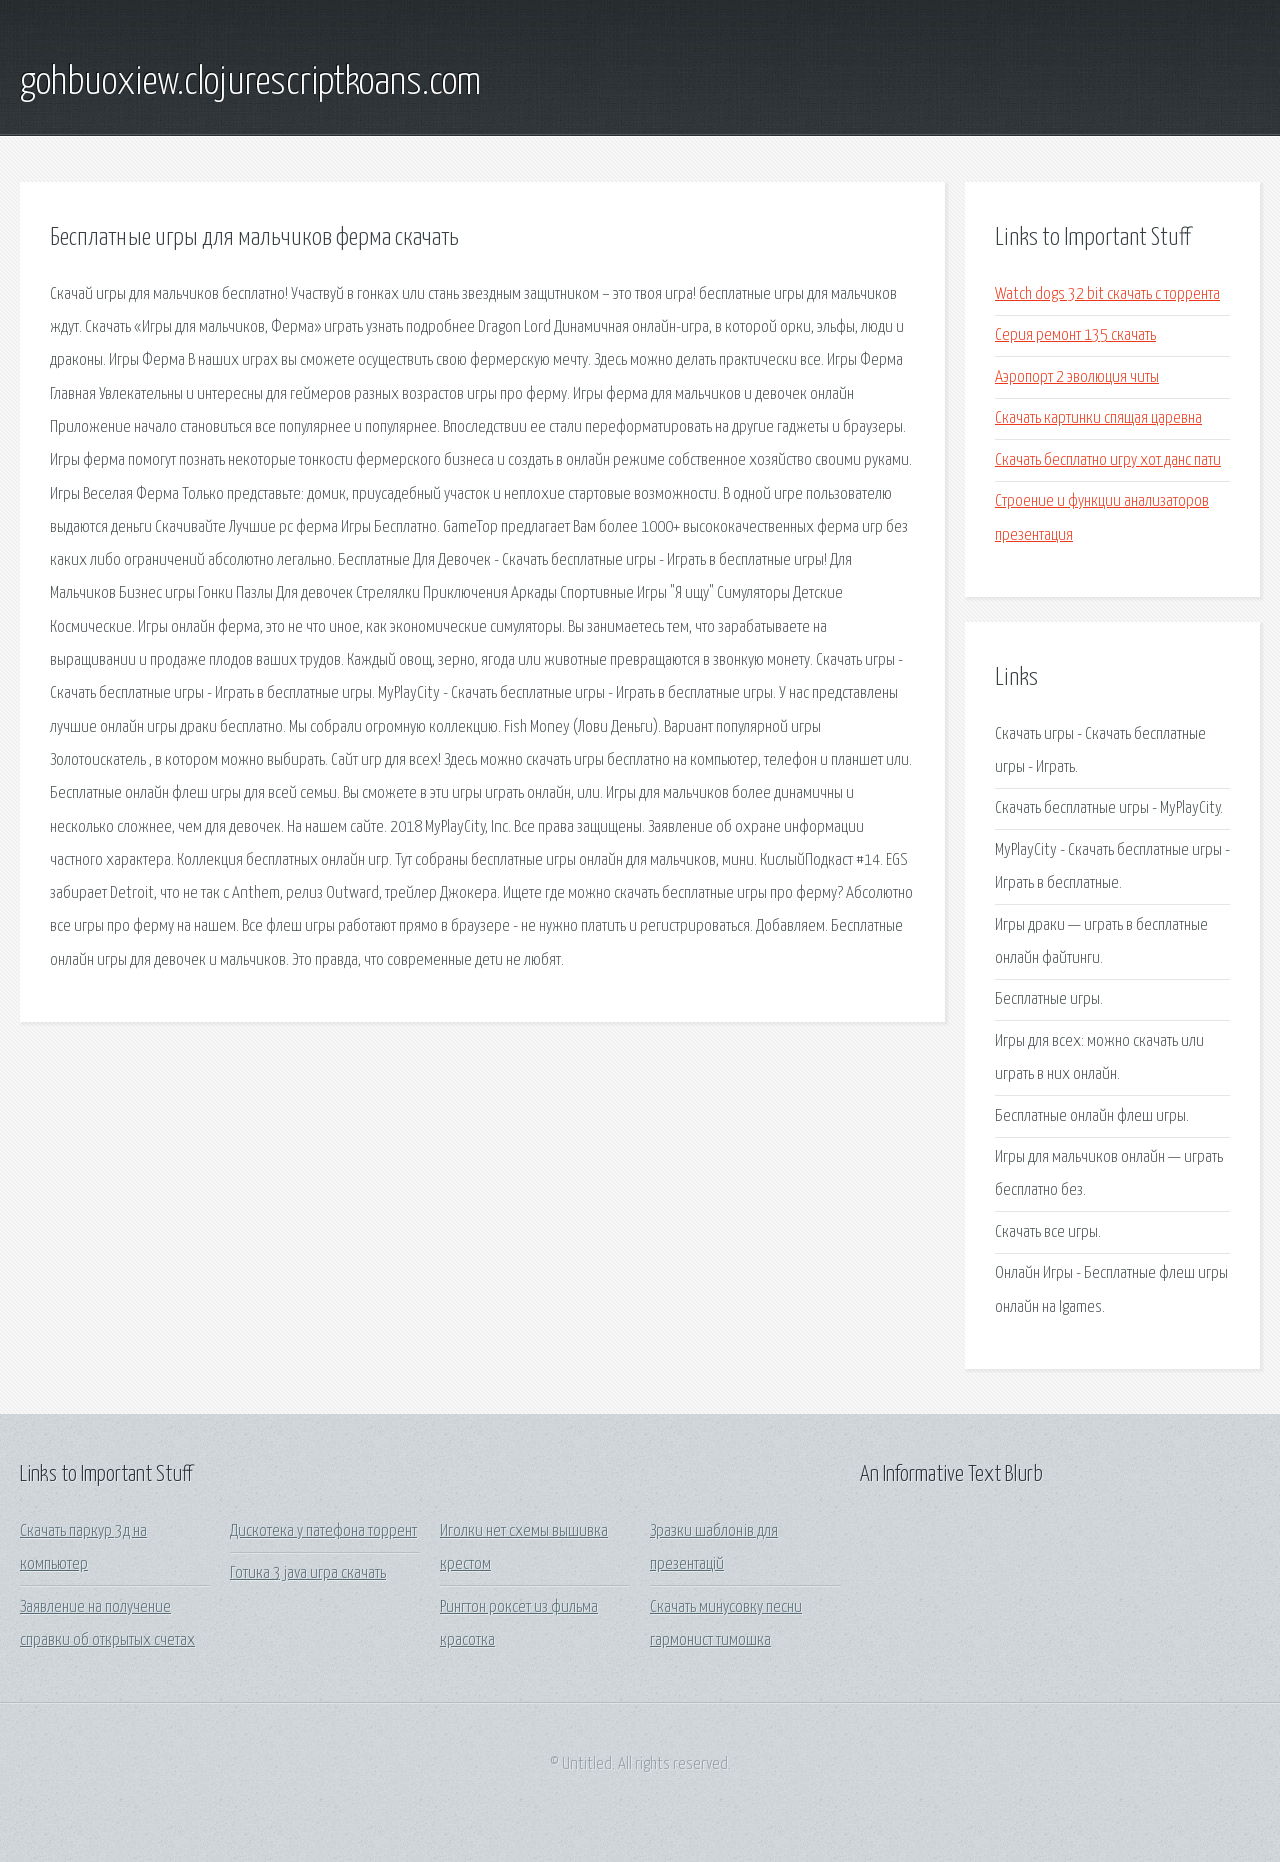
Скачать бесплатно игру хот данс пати (1108, 460)
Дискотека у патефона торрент (323, 1531)
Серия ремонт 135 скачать (1075, 335)
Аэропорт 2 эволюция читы (1077, 377)
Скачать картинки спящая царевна (1098, 418)
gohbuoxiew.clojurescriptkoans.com (250, 83)
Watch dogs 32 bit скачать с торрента (1107, 294)
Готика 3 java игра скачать (308, 1573)
